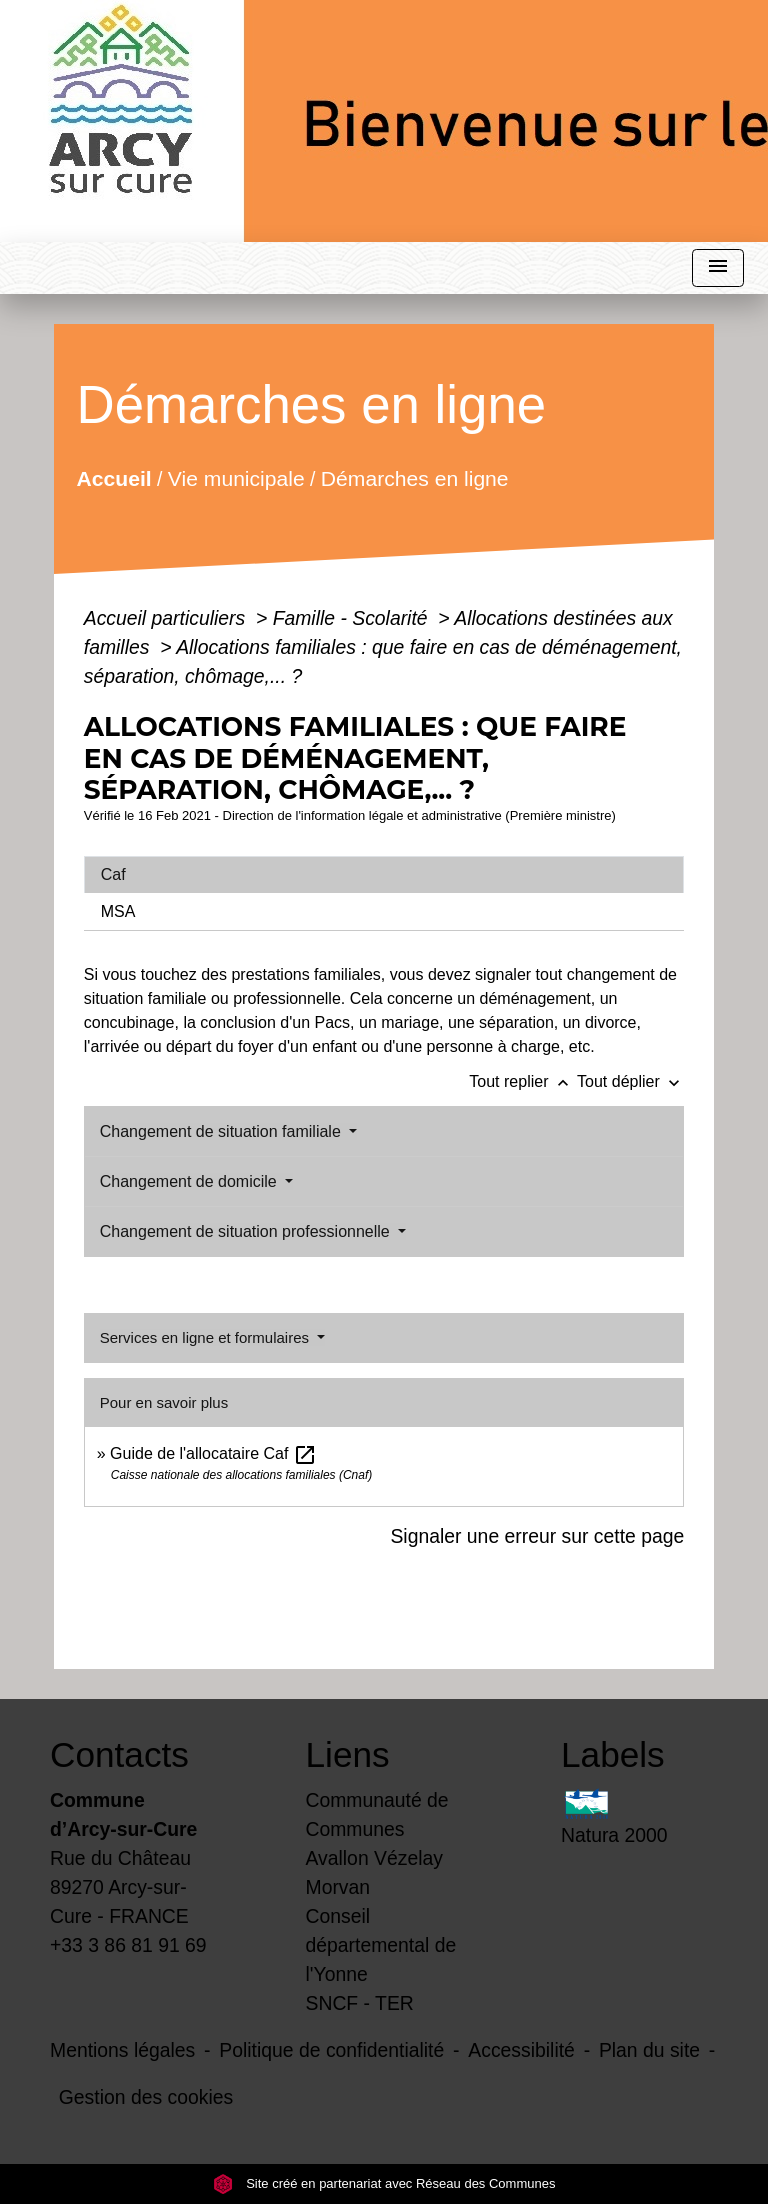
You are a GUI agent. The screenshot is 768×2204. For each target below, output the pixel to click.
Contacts (119, 1754)
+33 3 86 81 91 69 (128, 1945)
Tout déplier (630, 1081)
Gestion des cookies (146, 2097)
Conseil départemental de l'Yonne (381, 1945)
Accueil (113, 477)
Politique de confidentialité (331, 2050)
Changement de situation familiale (222, 1131)
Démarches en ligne (415, 477)
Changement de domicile (190, 1181)
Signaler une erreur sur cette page (537, 1536)
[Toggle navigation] (718, 268)
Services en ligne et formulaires (206, 1337)
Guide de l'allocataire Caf (213, 1453)
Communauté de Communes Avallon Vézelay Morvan (377, 1843)
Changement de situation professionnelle (247, 1231)
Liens (348, 1754)
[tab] (384, 875)
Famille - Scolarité (353, 618)
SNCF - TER (360, 2003)
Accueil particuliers (167, 618)
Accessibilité (521, 2050)
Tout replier (523, 1081)
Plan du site (649, 2050)
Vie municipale (236, 477)
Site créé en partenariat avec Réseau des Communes (384, 2183)
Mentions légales (122, 2050)
